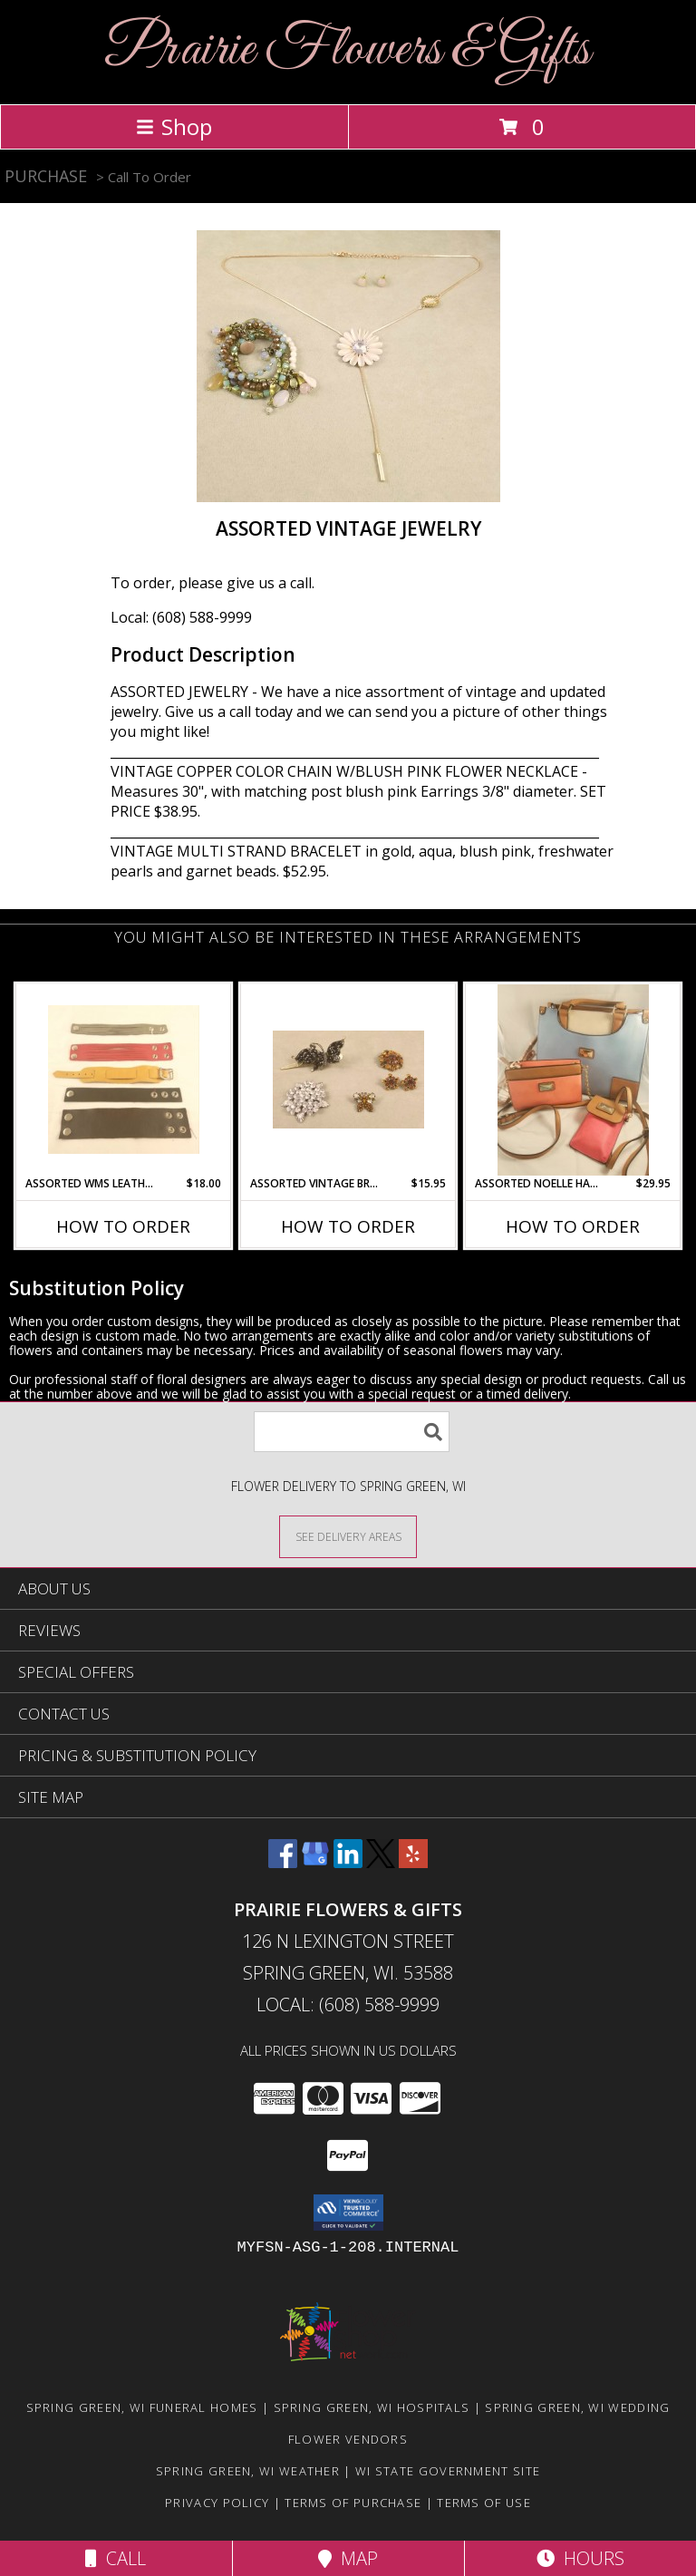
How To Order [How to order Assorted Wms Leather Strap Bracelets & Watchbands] (123, 1226)
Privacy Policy (217, 2502)
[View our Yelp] (413, 1862)
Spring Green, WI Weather (248, 2471)
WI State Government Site (447, 2471)
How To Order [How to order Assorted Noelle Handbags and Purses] (573, 1226)
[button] (348, 2212)
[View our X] (380, 1862)
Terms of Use (484, 2502)
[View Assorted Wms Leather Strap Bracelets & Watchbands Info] (123, 1079)
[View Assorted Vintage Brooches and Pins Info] (348, 1079)
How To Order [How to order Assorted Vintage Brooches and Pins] (348, 1226)
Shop (174, 126)
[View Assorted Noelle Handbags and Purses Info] (573, 1080)
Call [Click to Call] (115, 2558)
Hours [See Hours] (580, 2558)
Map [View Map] (348, 2558)
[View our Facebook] (282, 1862)
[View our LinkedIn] (348, 1862)
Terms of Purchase (353, 2502)
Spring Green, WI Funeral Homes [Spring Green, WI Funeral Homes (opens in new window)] (142, 2407)
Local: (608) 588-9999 (181, 617)
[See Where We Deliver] (348, 1536)
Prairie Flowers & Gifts (348, 50)
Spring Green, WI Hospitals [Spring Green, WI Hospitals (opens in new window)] (372, 2407)
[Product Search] (352, 1431)
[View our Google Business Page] (315, 1862)
